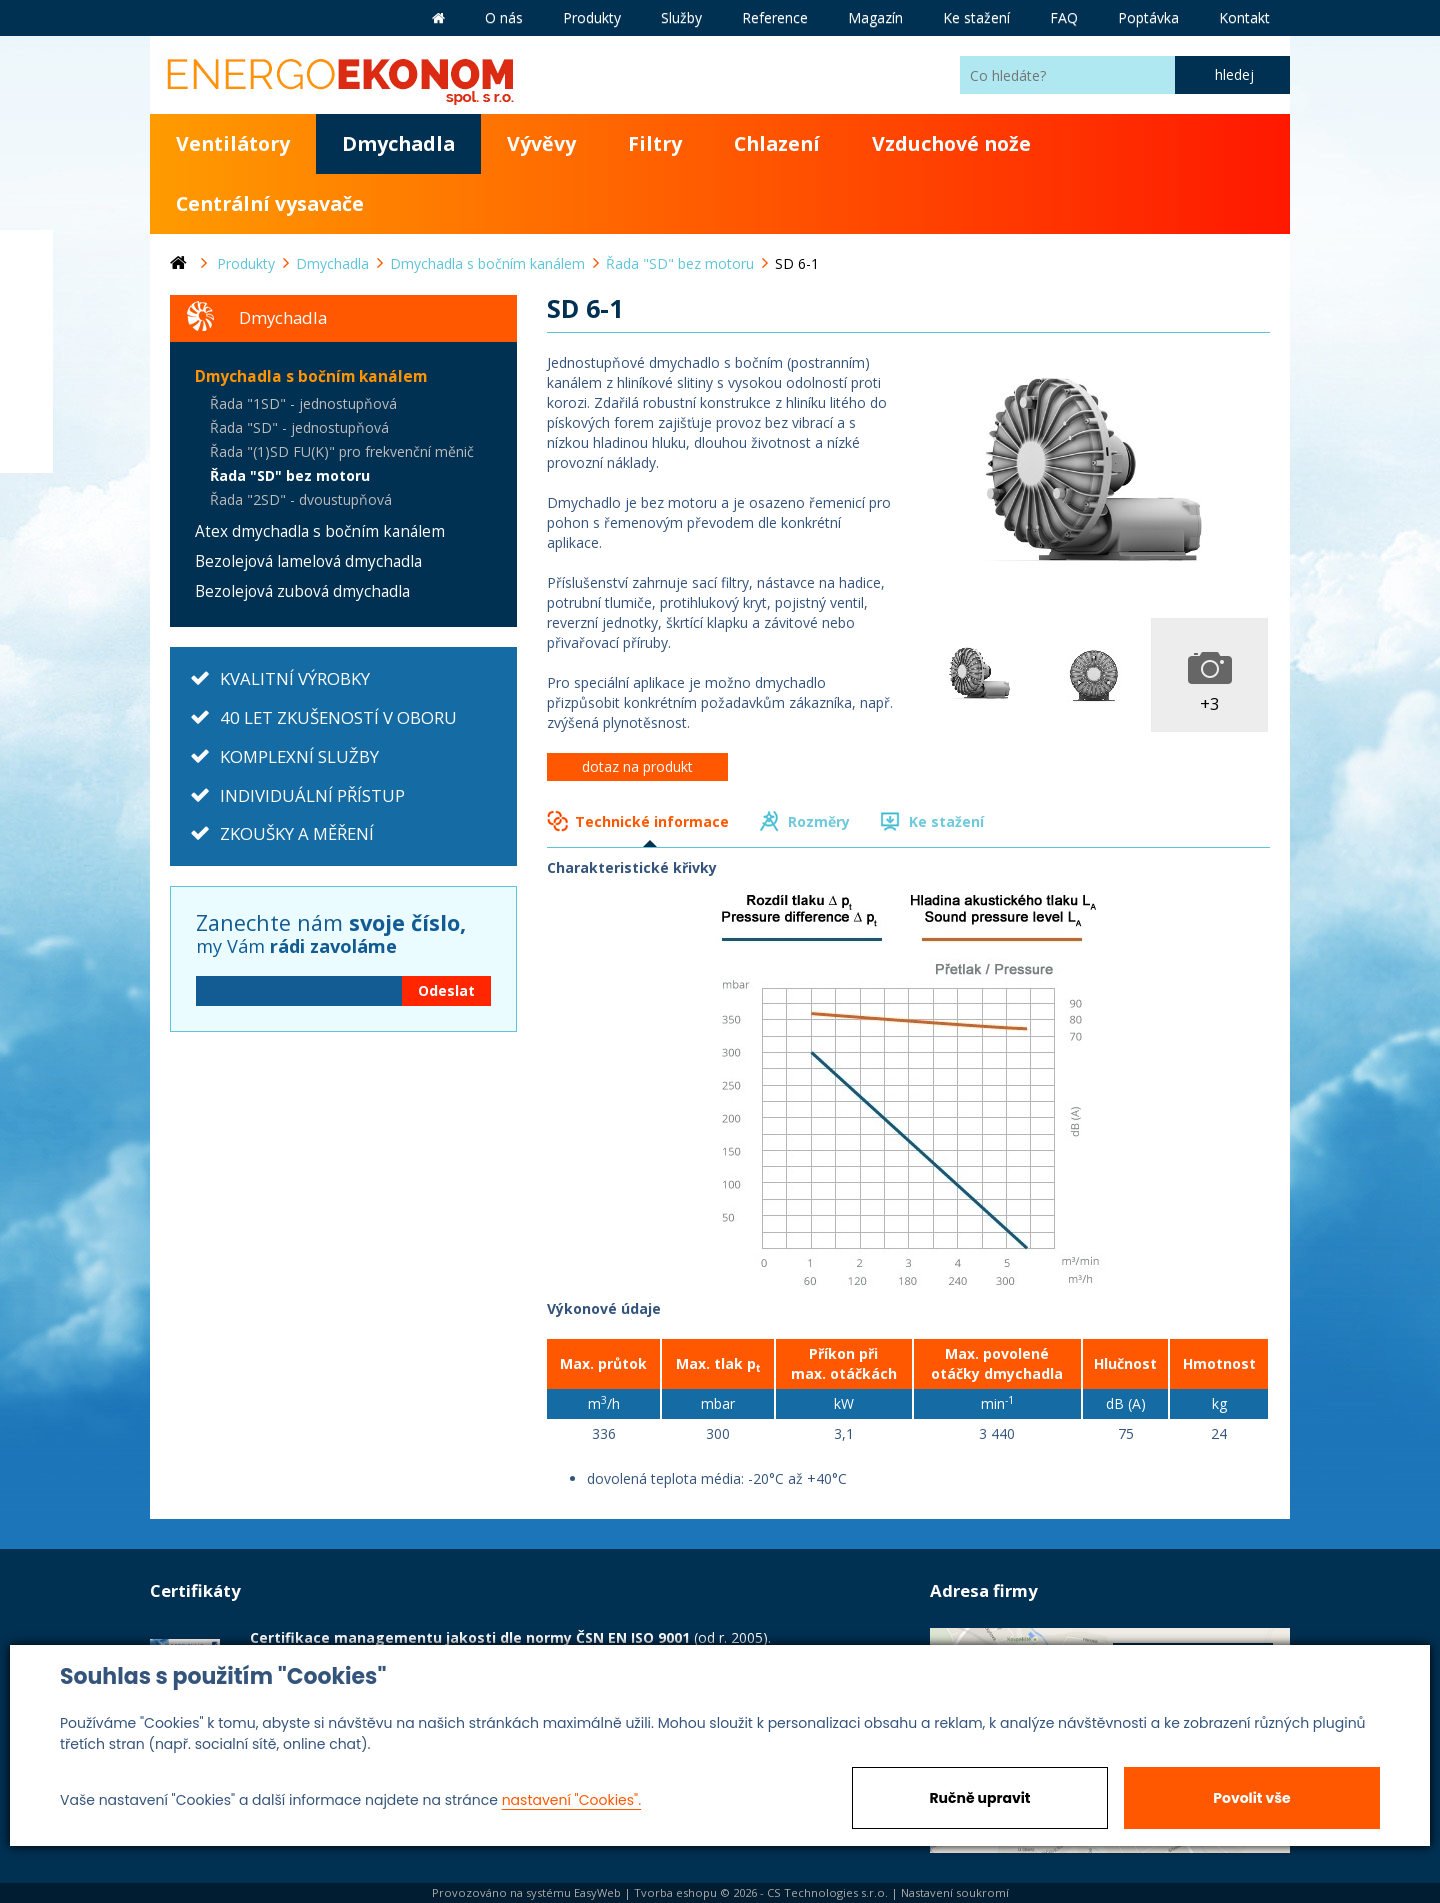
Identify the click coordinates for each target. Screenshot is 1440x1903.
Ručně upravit (979, 1798)
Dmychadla (398, 143)
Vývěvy (541, 143)
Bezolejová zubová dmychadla (302, 591)
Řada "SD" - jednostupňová (299, 427)
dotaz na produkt (637, 766)
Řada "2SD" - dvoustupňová (301, 499)
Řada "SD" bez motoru (290, 475)
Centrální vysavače (270, 203)
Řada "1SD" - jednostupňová (303, 403)
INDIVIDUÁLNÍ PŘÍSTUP (312, 795)
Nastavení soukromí (955, 1892)
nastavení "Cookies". (571, 1800)
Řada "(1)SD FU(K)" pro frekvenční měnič (342, 451)
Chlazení (777, 143)
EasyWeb (597, 1892)
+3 (1210, 703)
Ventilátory (233, 143)
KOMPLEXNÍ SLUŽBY (299, 756)
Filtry (655, 143)
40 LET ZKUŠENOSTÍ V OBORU (338, 717)
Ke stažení (946, 821)
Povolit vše (1251, 1798)
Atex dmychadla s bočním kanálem (320, 531)
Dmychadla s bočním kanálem (311, 376)
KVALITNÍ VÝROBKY (295, 678)
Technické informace (652, 821)
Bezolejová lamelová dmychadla (308, 561)
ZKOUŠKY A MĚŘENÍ (297, 833)
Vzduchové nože (951, 143)
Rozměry (819, 821)
